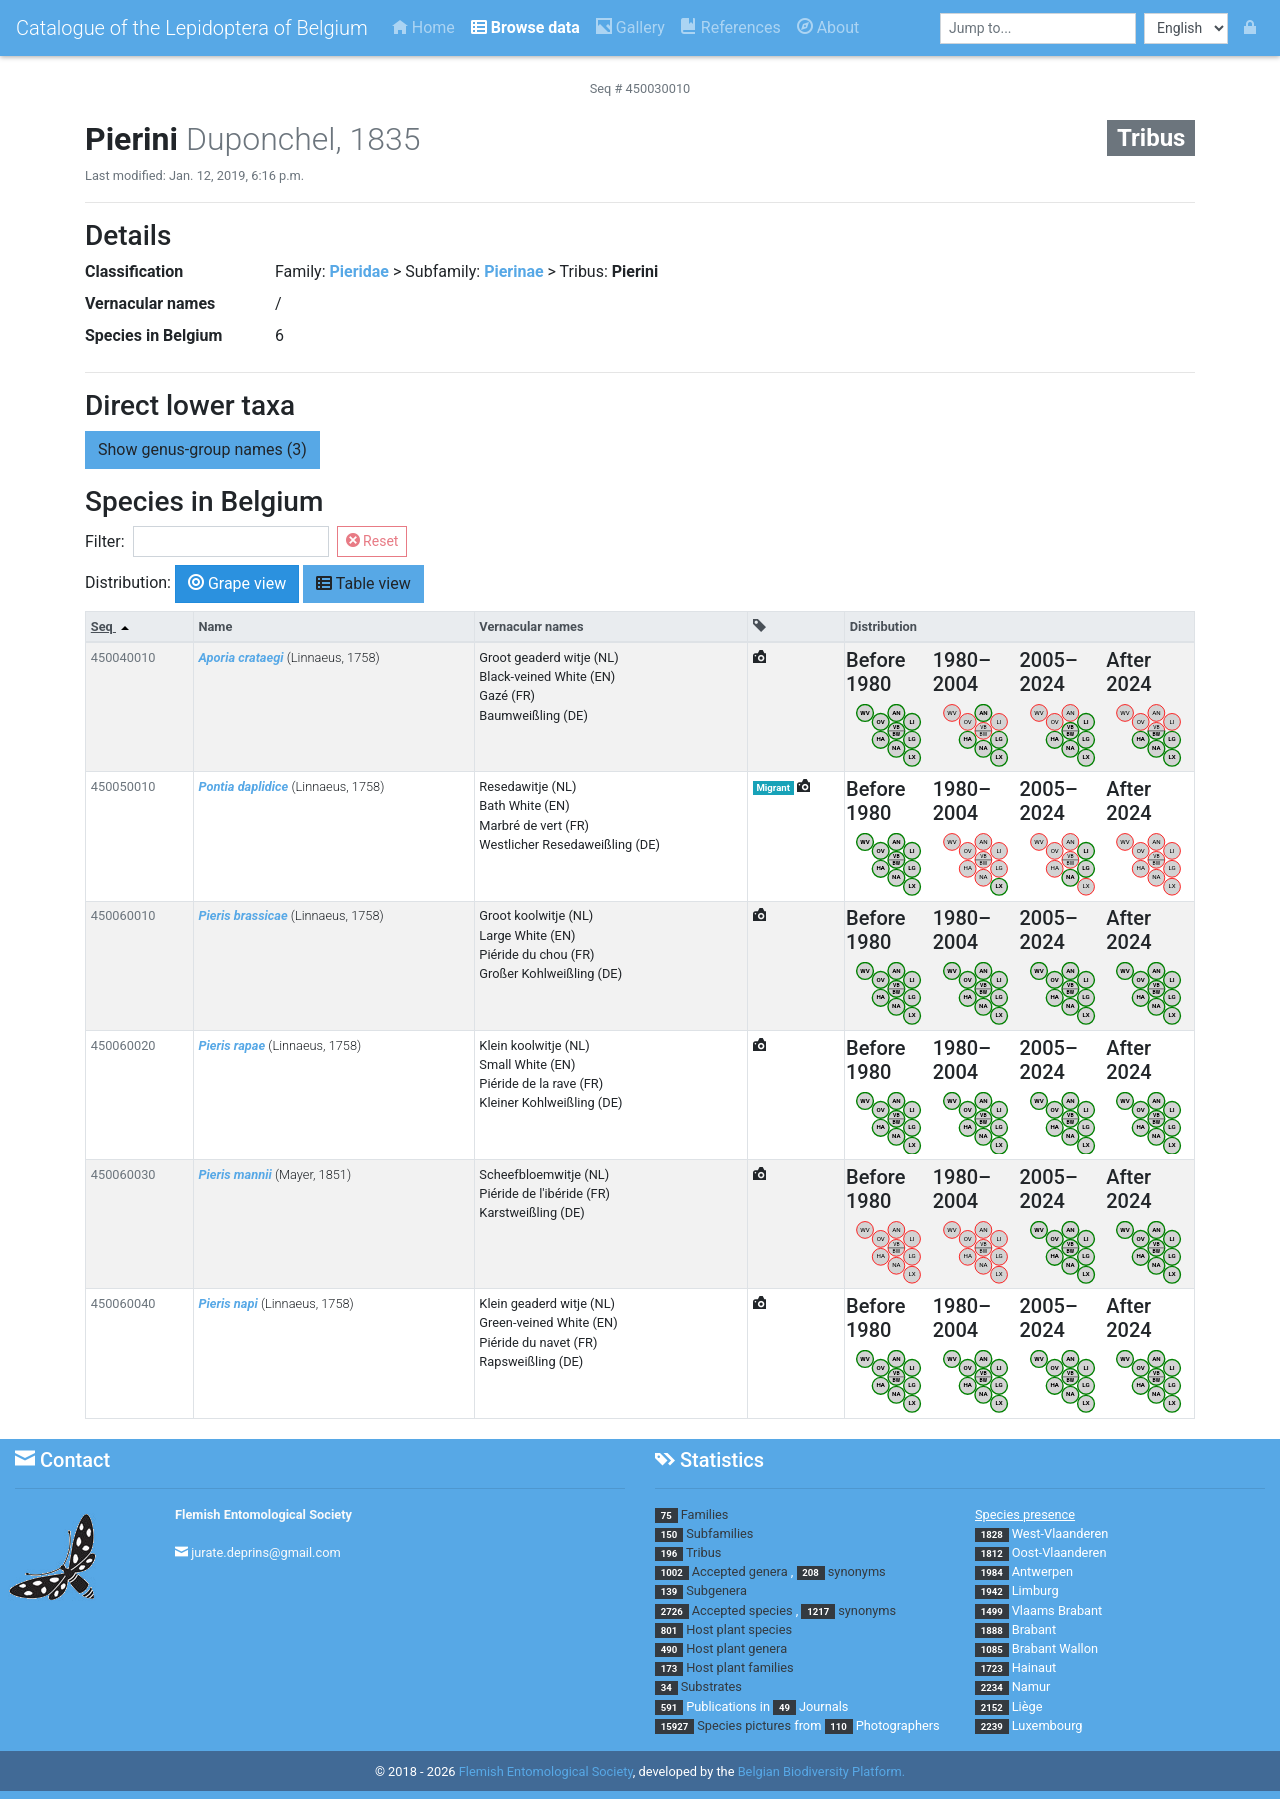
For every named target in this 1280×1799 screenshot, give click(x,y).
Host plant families (739, 1667)
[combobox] (1038, 28)
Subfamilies (719, 1533)
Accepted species (742, 1610)
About (828, 27)
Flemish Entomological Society (263, 1514)
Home (423, 27)
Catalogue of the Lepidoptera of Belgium (192, 28)
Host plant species (739, 1629)
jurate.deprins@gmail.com (266, 1552)
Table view (363, 582)
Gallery (630, 27)
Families (705, 1514)
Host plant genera (736, 1648)
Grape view (237, 582)
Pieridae (360, 271)
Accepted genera (740, 1571)
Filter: (105, 541)
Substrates (711, 1686)
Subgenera (716, 1590)
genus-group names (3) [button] (202, 449)
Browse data (525, 27)
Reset (372, 541)
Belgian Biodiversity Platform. (821, 1771)
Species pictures (744, 1725)
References (731, 27)
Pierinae (513, 271)
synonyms (857, 1571)
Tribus (703, 1552)
